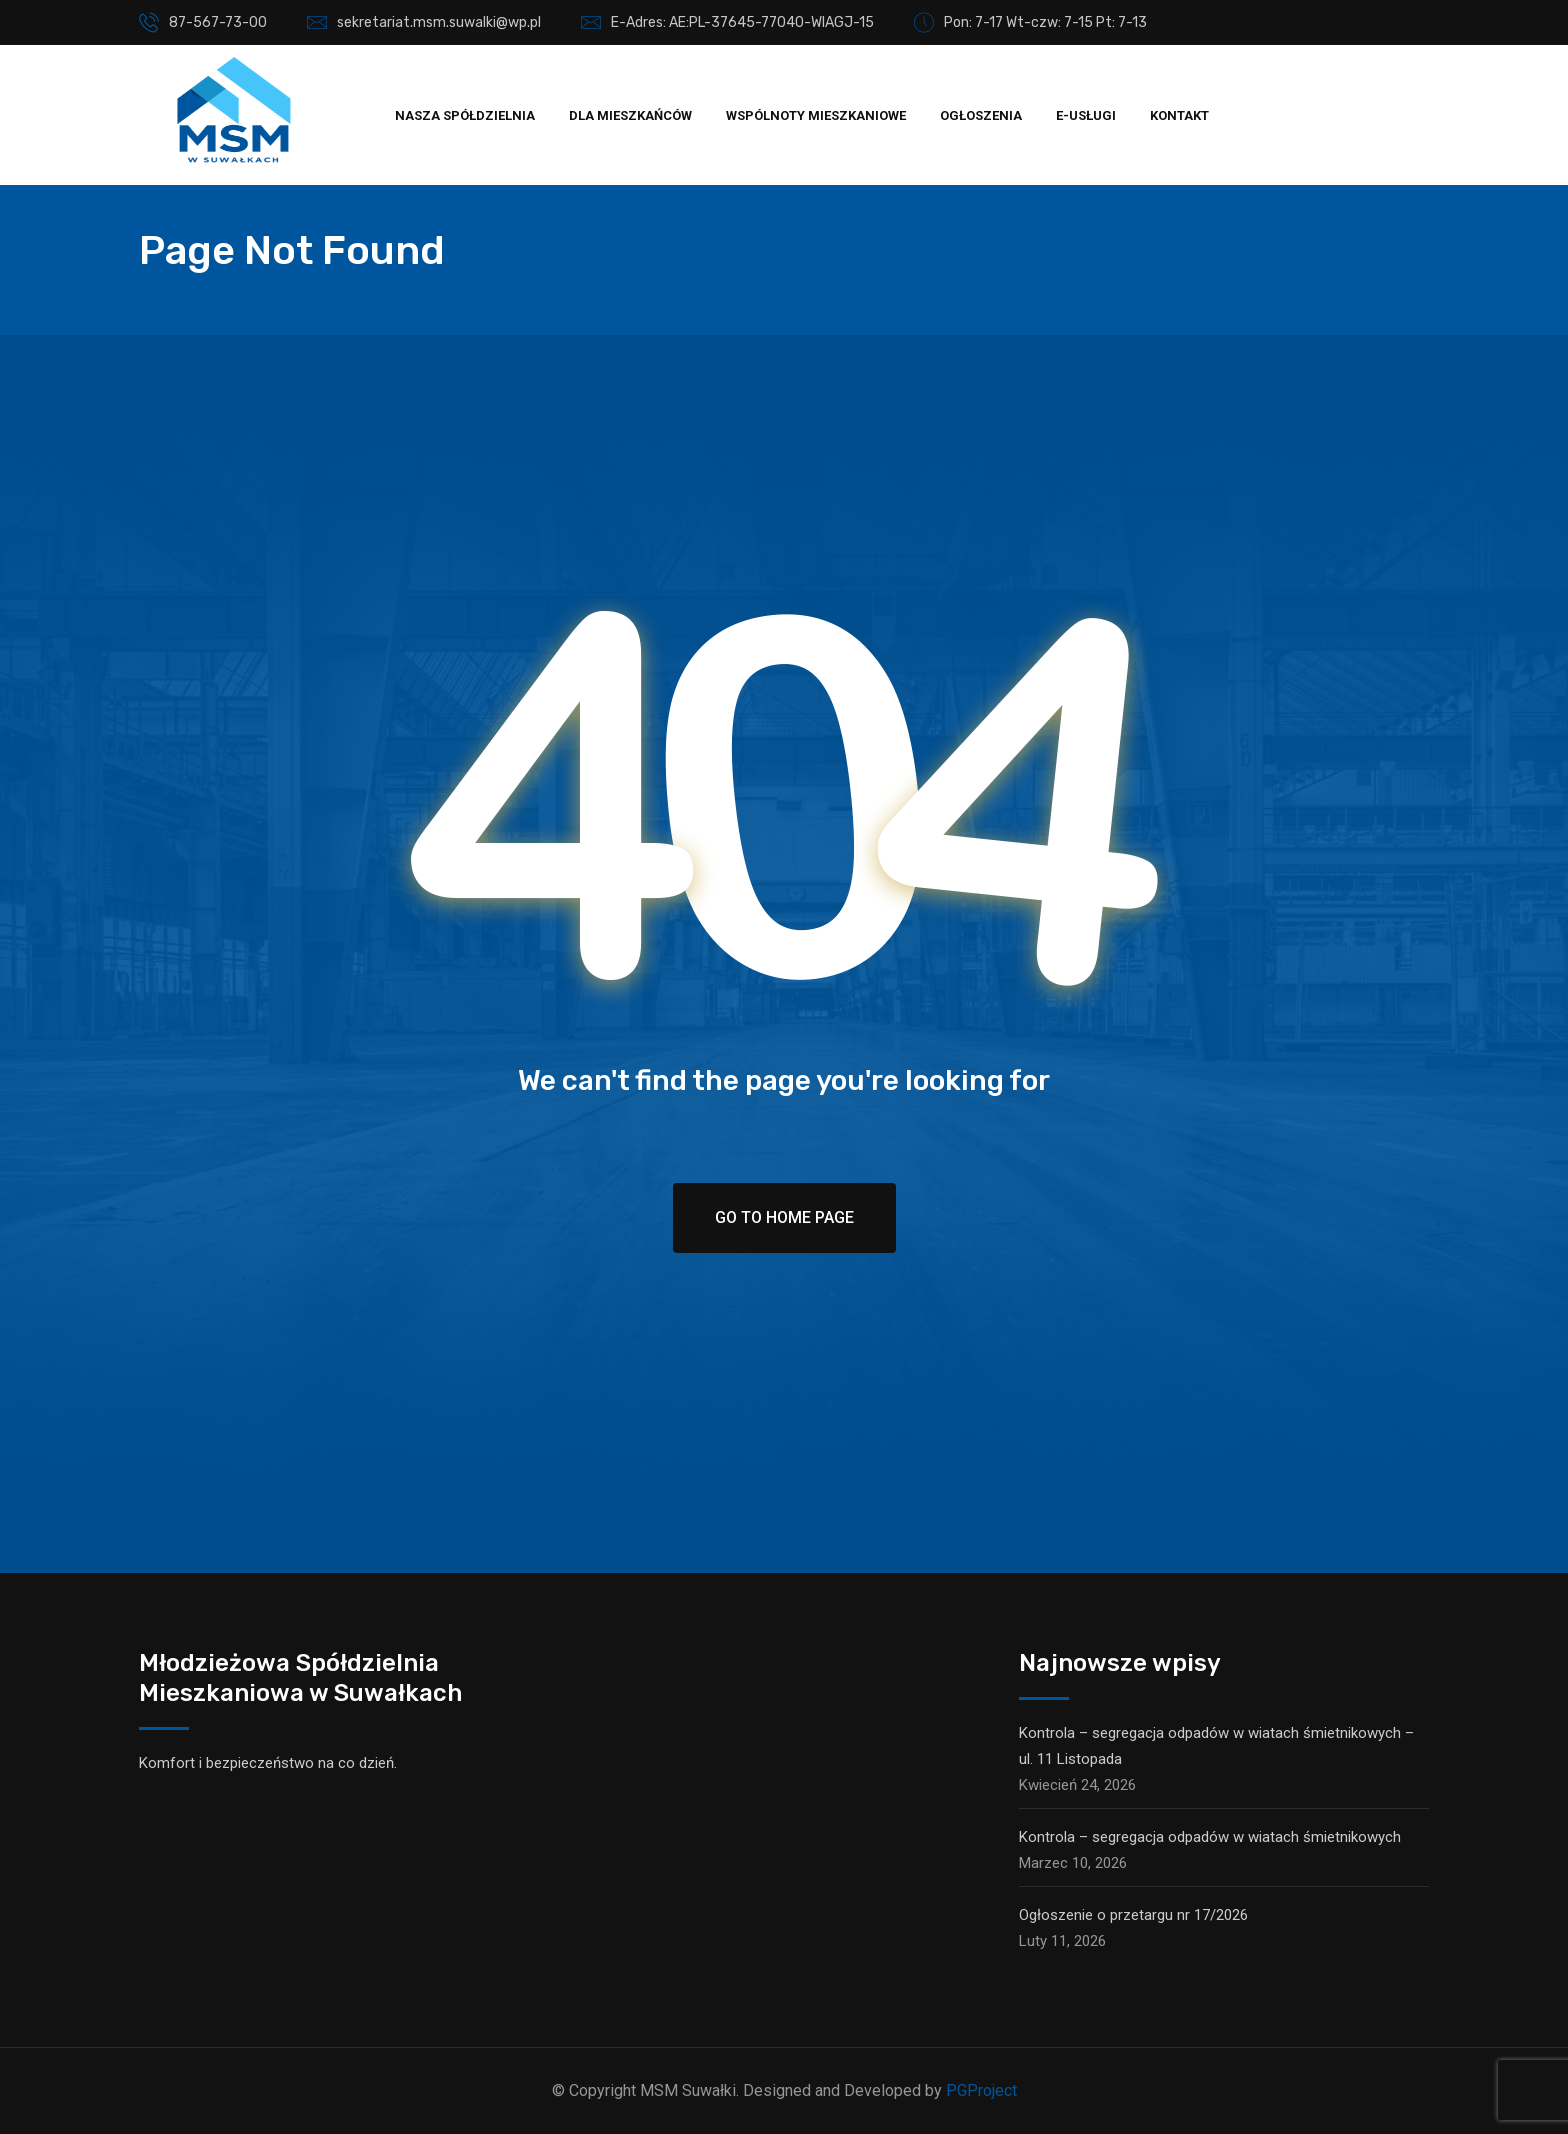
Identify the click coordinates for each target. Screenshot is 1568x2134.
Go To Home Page (784, 1217)
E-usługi (1086, 115)
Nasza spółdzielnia (465, 115)
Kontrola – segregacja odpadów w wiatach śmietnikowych (1210, 1837)
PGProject (981, 2090)
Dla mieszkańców (630, 115)
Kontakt (1179, 115)
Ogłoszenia (981, 115)
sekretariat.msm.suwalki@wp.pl (439, 22)
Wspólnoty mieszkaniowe (816, 115)
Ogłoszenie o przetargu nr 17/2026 (1133, 1915)
